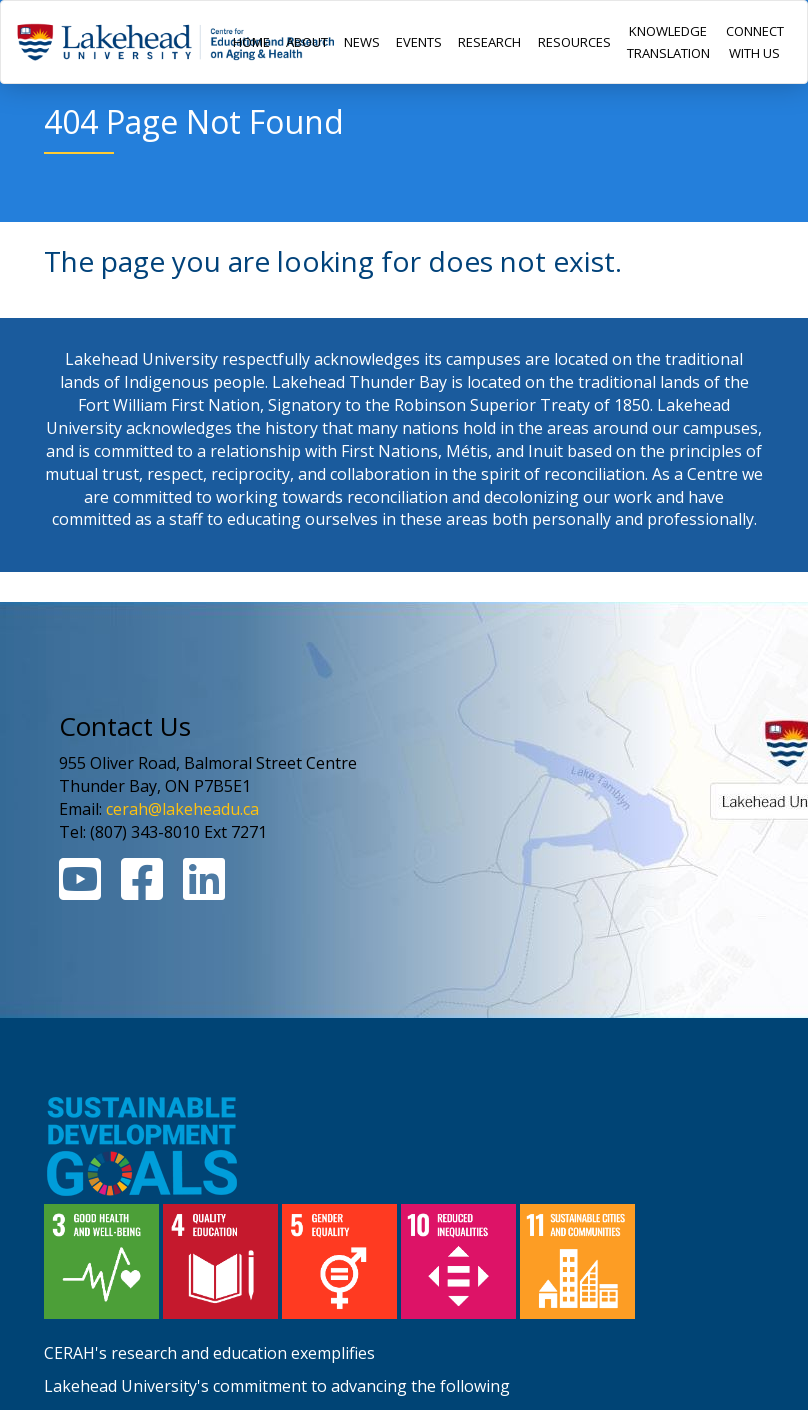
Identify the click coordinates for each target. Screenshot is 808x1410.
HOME (251, 42)
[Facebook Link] (142, 891)
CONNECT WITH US (755, 42)
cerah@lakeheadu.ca (182, 809)
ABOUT (307, 42)
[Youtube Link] (80, 891)
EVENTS (419, 42)
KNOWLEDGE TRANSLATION (668, 42)
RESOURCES (574, 42)
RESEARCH (489, 42)
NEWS (362, 42)
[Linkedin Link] (204, 891)
